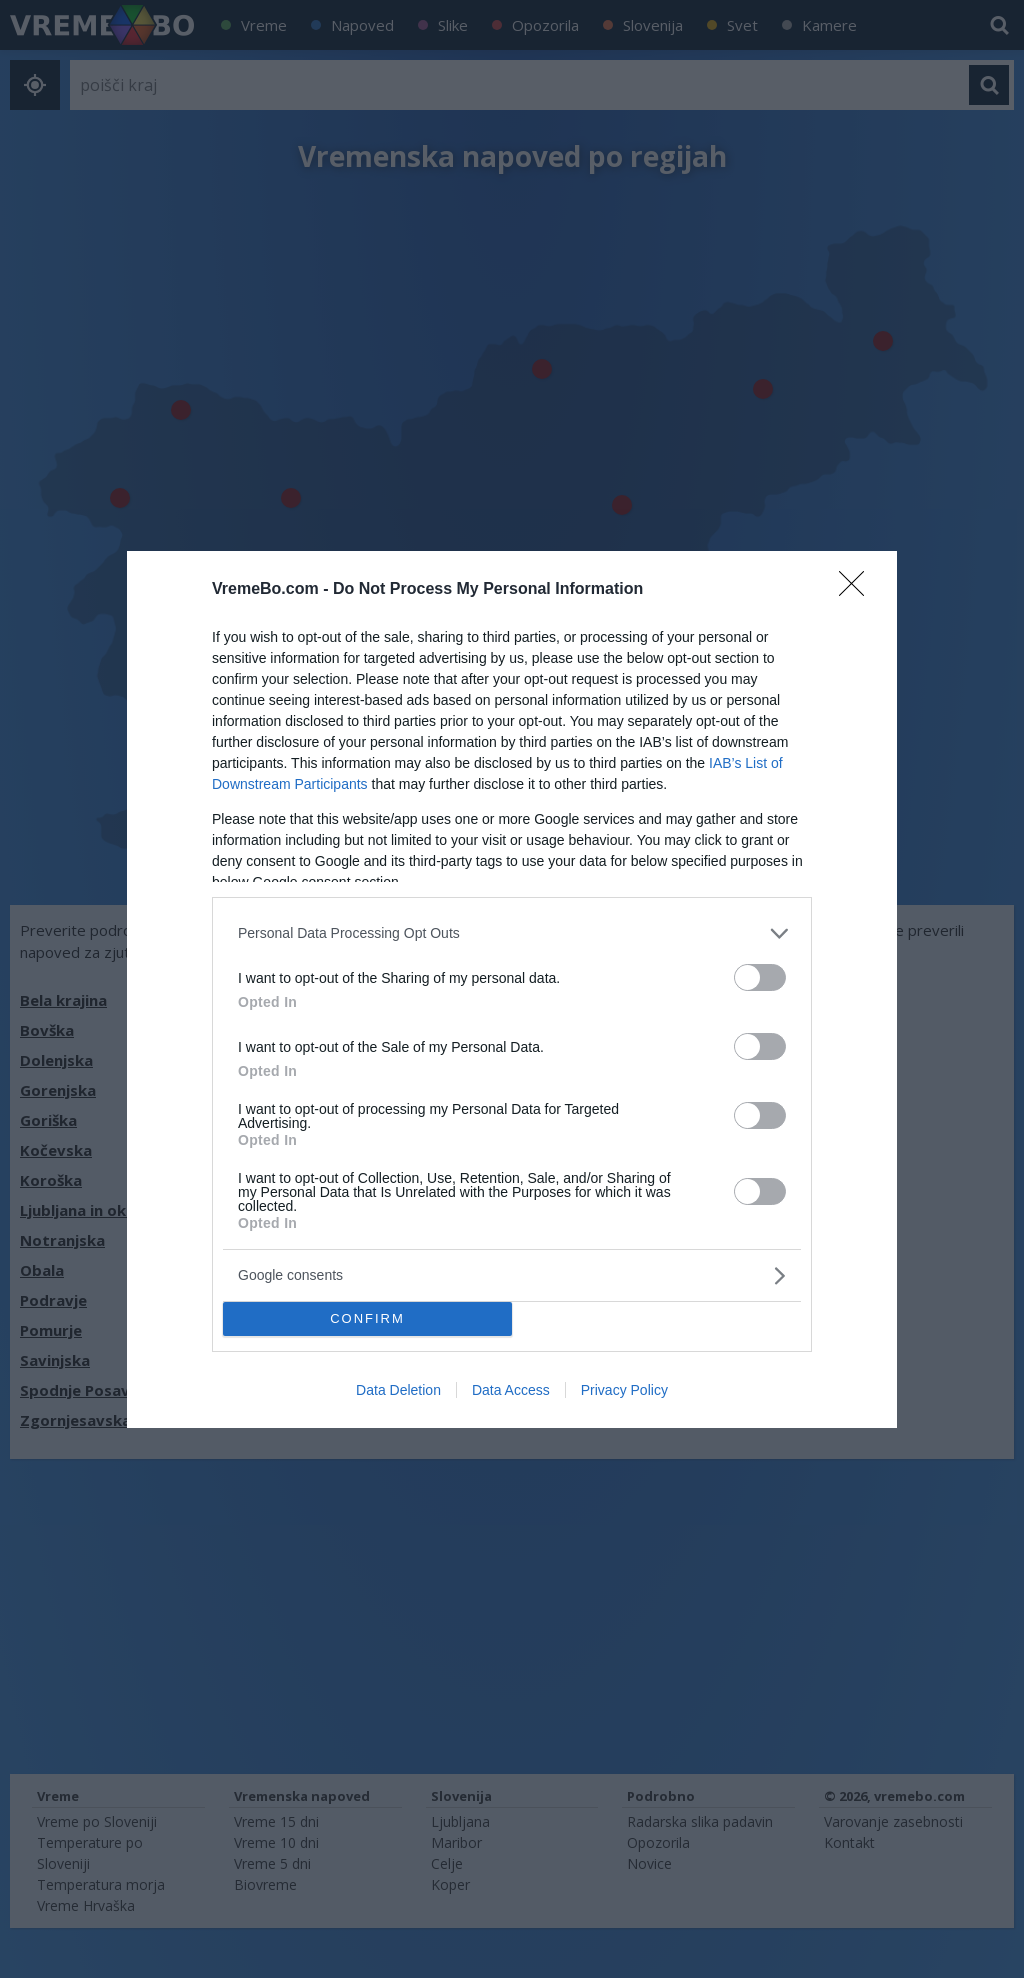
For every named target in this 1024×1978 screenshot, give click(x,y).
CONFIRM (367, 1318)
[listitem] (512, 933)
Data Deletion (398, 1390)
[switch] (760, 977)
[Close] (858, 590)
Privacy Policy (624, 1390)
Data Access (511, 1390)
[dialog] (512, 989)
